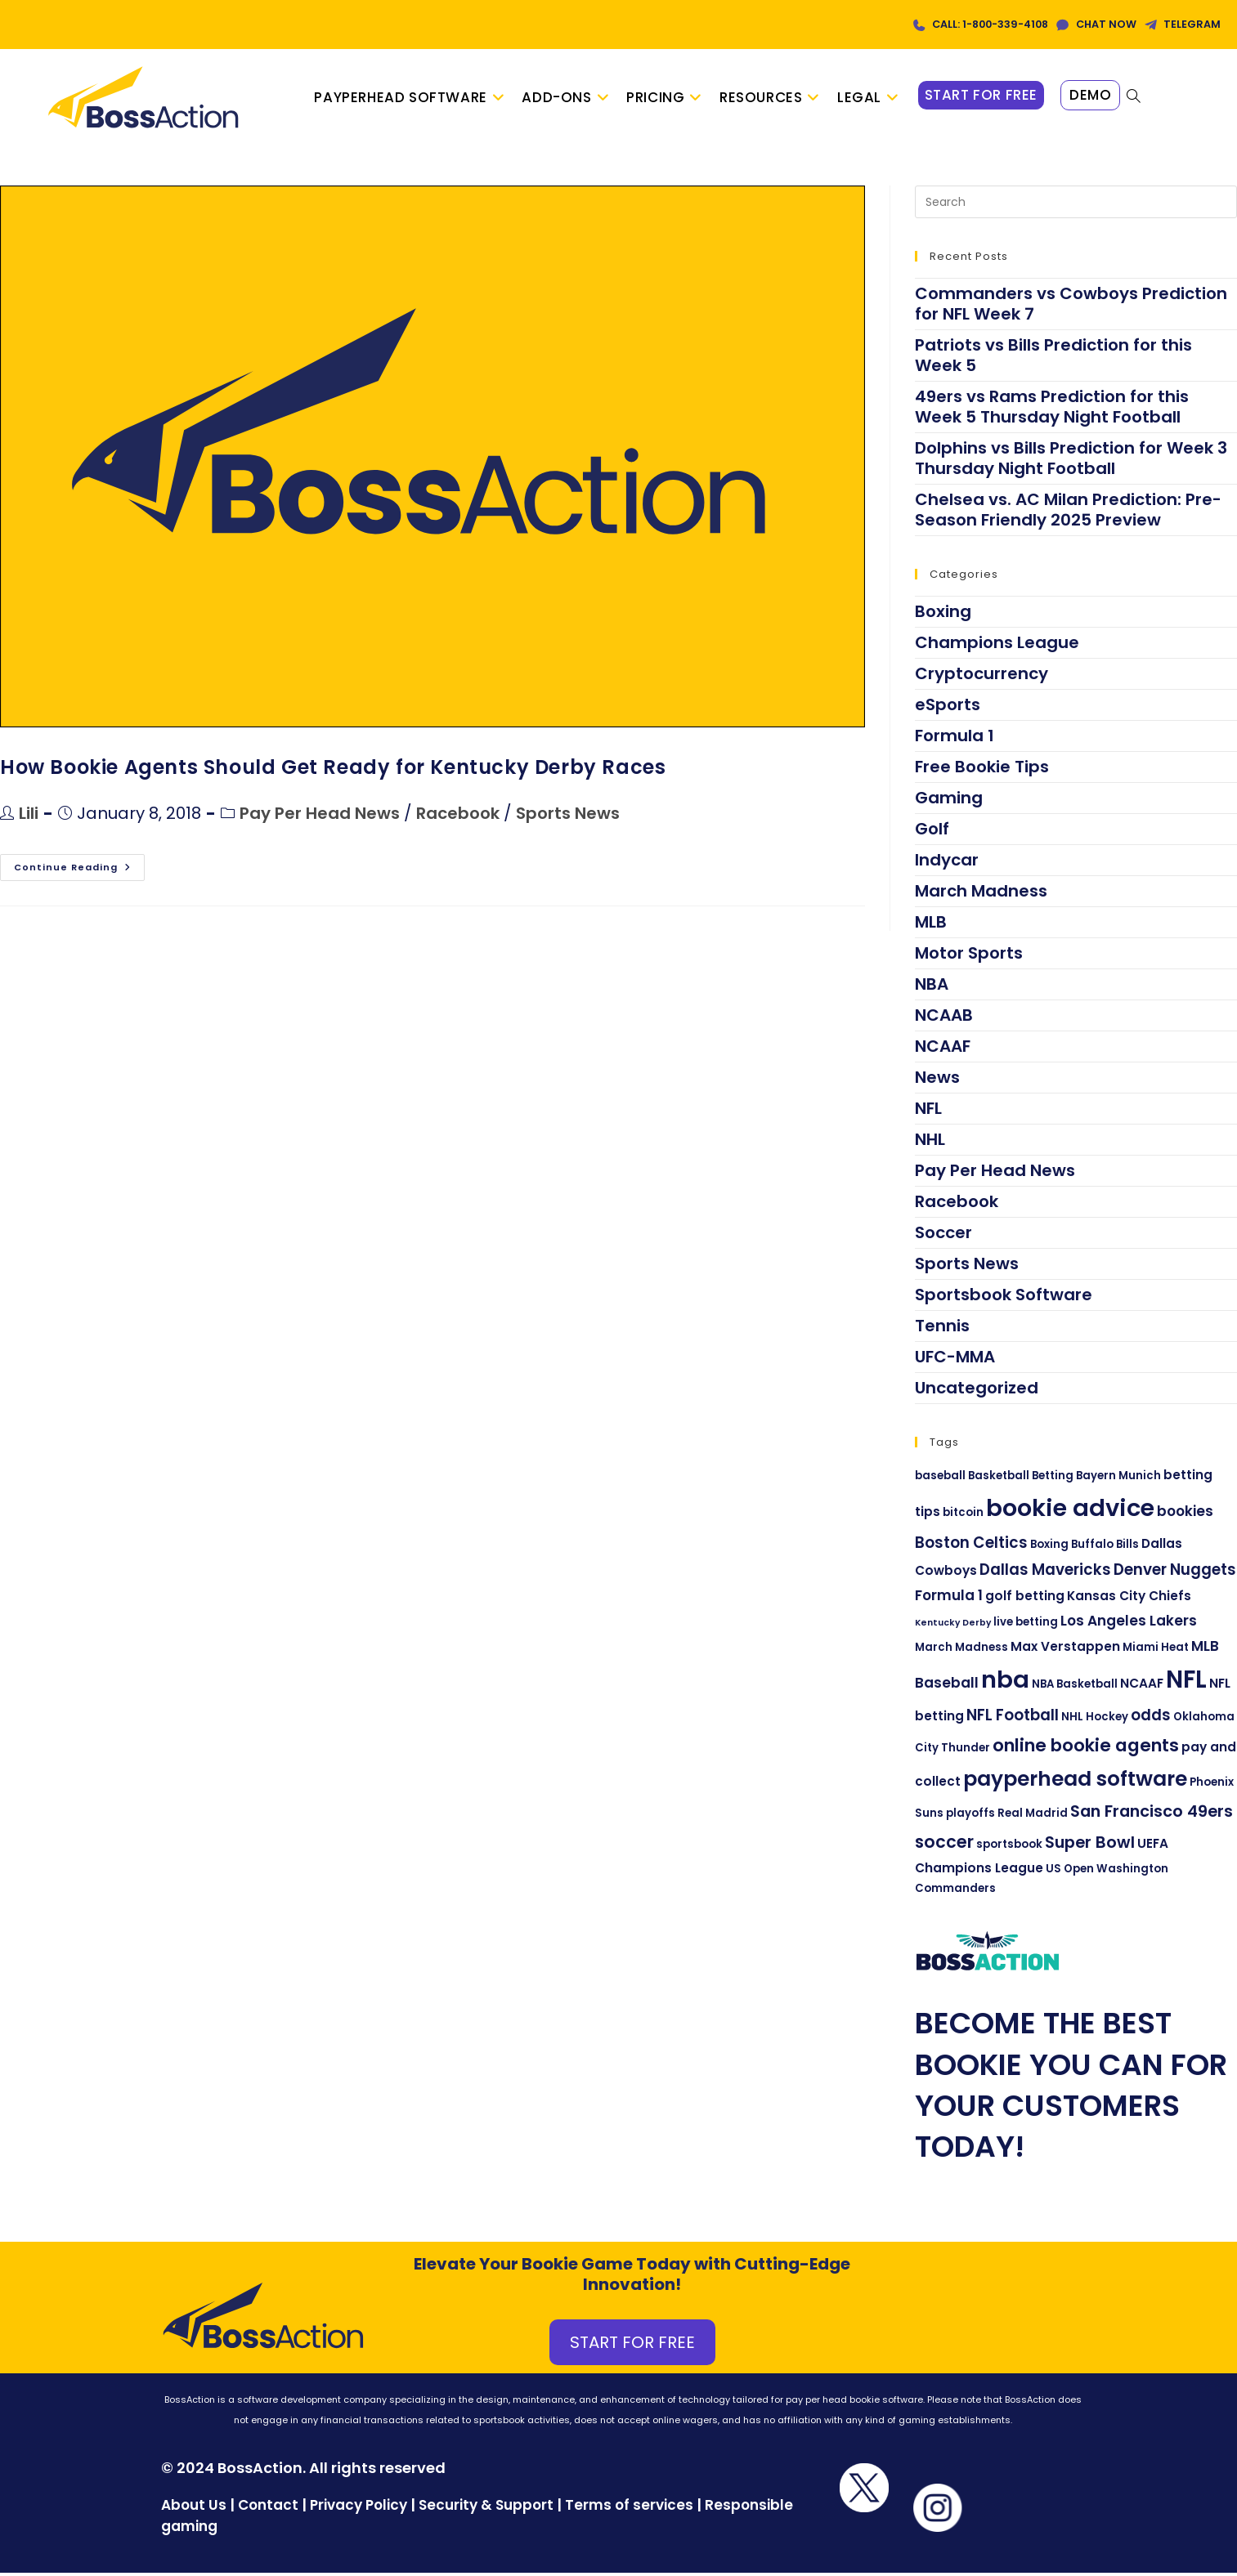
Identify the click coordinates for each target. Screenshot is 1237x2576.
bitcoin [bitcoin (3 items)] (963, 1515)
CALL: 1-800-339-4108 (967, 24)
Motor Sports (969, 956)
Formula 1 (954, 738)
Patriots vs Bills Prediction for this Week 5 (1053, 358)
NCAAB (944, 1018)
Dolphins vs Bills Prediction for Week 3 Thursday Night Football (1071, 461)
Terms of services (629, 2509)
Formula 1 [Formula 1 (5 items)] (949, 1599)
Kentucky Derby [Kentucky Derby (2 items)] (953, 1626)
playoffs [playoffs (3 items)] (970, 1817)
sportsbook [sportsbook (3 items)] (1009, 1847)
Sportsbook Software (1003, 1297)
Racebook (458, 817)
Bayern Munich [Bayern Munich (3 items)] (1118, 1479)
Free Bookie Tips (982, 769)
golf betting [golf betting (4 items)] (1024, 1599)
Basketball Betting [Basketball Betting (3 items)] (1020, 1479)
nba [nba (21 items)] (1005, 1683)
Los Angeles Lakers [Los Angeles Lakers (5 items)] (1128, 1624)
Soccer (943, 1235)
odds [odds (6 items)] (1151, 1719)
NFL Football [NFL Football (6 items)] (1012, 1719)
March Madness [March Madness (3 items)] (961, 1650)
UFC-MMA (955, 1359)
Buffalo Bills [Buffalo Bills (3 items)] (1105, 1547)
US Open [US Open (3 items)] (1070, 1872)
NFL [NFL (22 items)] (1186, 1683)
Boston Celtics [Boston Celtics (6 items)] (971, 1546)
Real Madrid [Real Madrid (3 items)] (1032, 1817)
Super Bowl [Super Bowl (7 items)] (1090, 1845)
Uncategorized (976, 1391)
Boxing (943, 614)
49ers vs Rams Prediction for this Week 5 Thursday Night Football (1052, 410)
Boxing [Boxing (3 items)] (1049, 1547)
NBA (931, 987)
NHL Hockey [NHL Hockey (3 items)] (1094, 1721)
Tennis (942, 1328)
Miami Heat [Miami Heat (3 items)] (1156, 1650)
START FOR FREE (632, 2345)
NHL (930, 1142)
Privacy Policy (358, 2509)
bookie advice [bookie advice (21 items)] (1070, 1511)
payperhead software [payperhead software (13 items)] (1075, 1782)
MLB (931, 925)
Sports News (568, 817)
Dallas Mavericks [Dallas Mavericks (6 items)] (1045, 1573)
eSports (947, 707)
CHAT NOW (1096, 24)
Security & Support (486, 2509)
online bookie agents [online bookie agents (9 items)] (1086, 1748)
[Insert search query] (1076, 205)
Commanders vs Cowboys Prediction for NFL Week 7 (1071, 307)
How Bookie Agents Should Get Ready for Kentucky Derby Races (333, 770)
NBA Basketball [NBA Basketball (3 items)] (1075, 1688)
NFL (928, 1111)
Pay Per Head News (320, 817)
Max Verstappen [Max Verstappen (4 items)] (1065, 1649)
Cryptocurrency (981, 676)
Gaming (949, 800)
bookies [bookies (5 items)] (1185, 1514)
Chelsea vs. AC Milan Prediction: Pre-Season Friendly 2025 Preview (1068, 512)
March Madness (981, 894)
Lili (28, 817)
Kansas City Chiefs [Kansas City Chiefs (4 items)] (1129, 1599)
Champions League (997, 645)
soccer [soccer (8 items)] (944, 1845)
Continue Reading (79, 868)
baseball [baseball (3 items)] (940, 1479)
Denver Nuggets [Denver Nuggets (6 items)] (1175, 1573)
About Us (193, 2509)
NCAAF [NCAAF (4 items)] (1141, 1687)
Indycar (947, 863)
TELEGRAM (1190, 24)
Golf (932, 832)
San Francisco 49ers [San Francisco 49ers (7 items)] (1151, 1815)
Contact (270, 2509)
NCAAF (942, 1049)
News (937, 1080)
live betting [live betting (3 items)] (1025, 1625)
